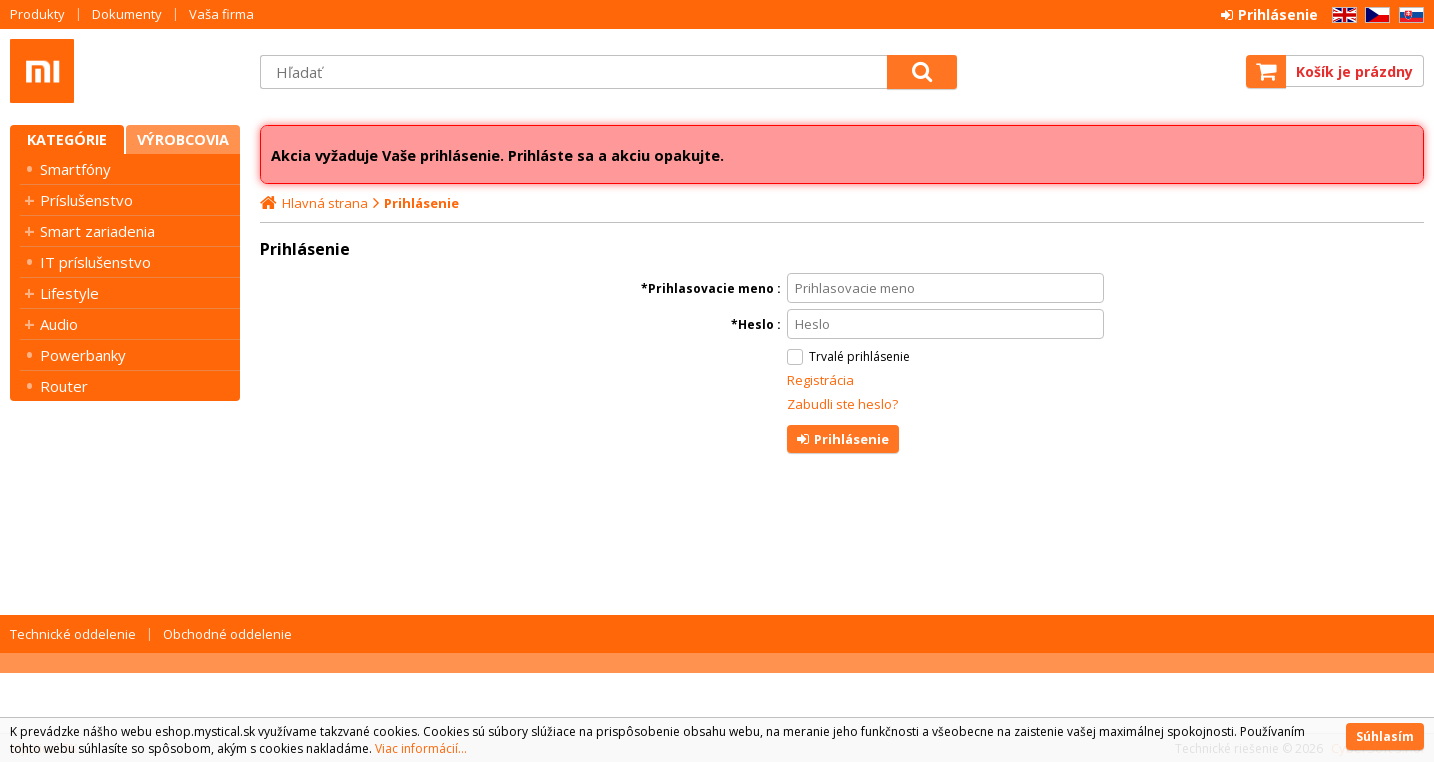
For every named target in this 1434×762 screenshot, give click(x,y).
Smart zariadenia (97, 231)
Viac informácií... (421, 748)
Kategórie (67, 139)
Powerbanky (83, 355)
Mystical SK (125, 71)
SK (1408, 15)
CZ (1374, 15)
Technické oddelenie (73, 634)
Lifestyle (69, 293)
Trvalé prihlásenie (859, 356)
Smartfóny (75, 169)
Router (64, 386)
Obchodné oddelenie (227, 634)
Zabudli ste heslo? (842, 404)
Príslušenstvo (86, 200)
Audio (59, 324)
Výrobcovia (183, 139)
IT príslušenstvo (95, 262)
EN (1341, 15)
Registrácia (820, 380)
